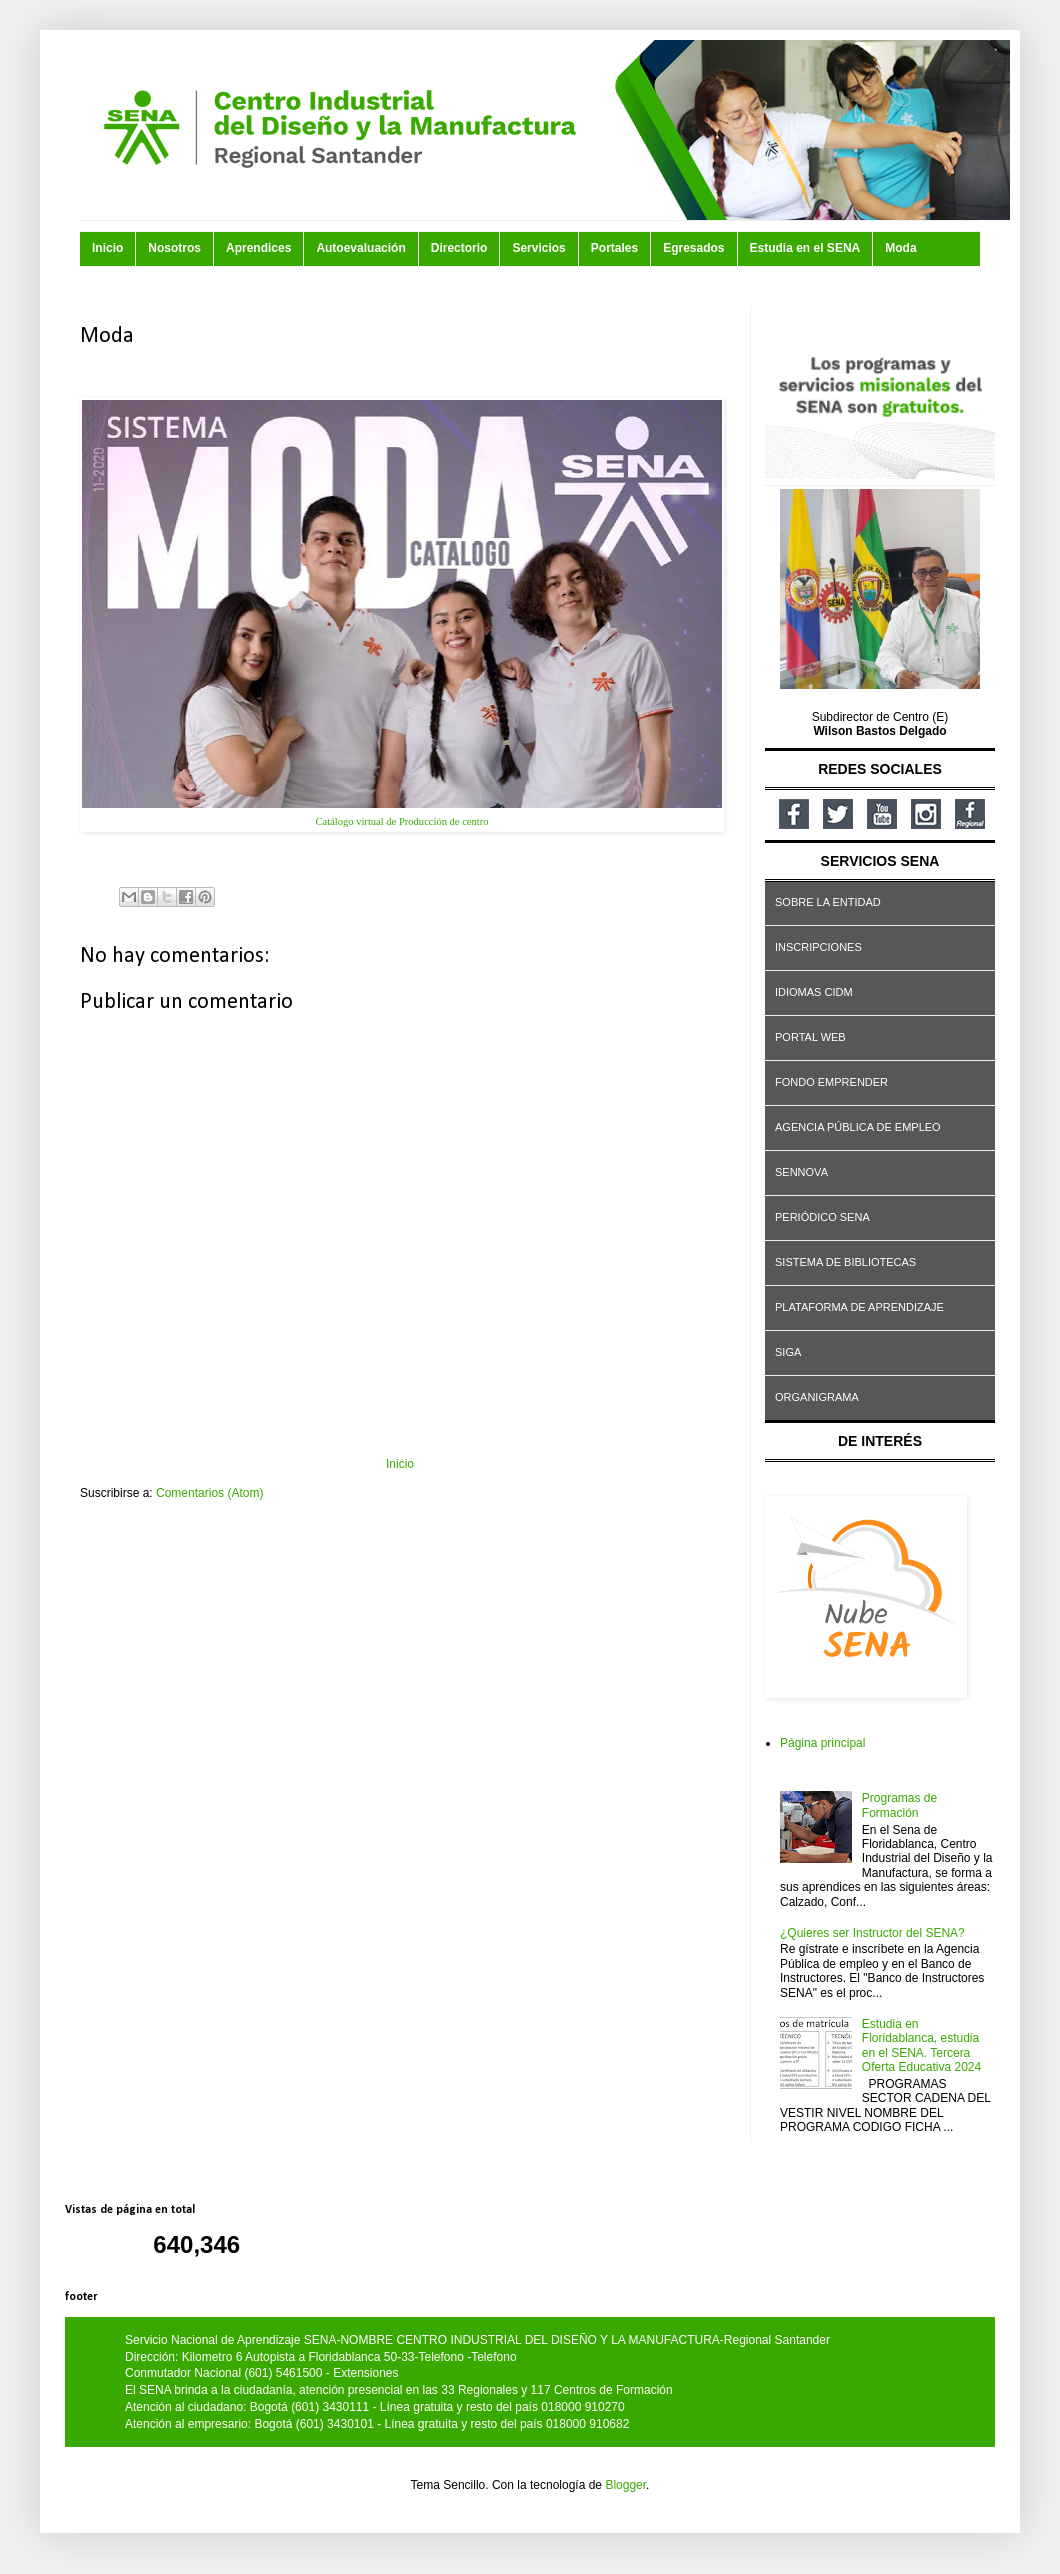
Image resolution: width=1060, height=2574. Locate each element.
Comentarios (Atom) (209, 1493)
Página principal (822, 1743)
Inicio (107, 248)
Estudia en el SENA (805, 248)
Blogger (625, 2485)
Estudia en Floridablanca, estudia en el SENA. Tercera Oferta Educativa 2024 (921, 2045)
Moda (900, 248)
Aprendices (258, 248)
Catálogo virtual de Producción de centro (401, 821)
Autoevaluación (360, 248)
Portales (614, 248)
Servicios (538, 248)
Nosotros (174, 248)
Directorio (459, 248)
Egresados (693, 248)
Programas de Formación (899, 1805)
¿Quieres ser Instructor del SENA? (872, 1933)
